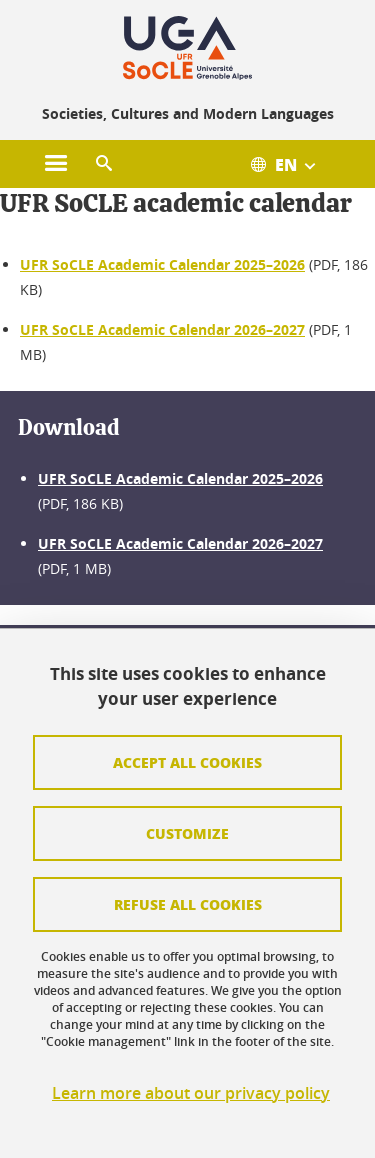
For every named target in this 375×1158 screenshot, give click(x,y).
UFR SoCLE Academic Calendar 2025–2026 (162, 264)
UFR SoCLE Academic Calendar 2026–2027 (162, 329)
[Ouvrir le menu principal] (56, 164)
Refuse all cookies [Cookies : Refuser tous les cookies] (188, 904)
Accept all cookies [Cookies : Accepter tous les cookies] (187, 762)
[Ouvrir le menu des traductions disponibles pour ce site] (293, 164)
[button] (104, 164)
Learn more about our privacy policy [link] (191, 1093)
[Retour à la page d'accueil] (187, 48)
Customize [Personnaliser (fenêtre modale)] (187, 833)
